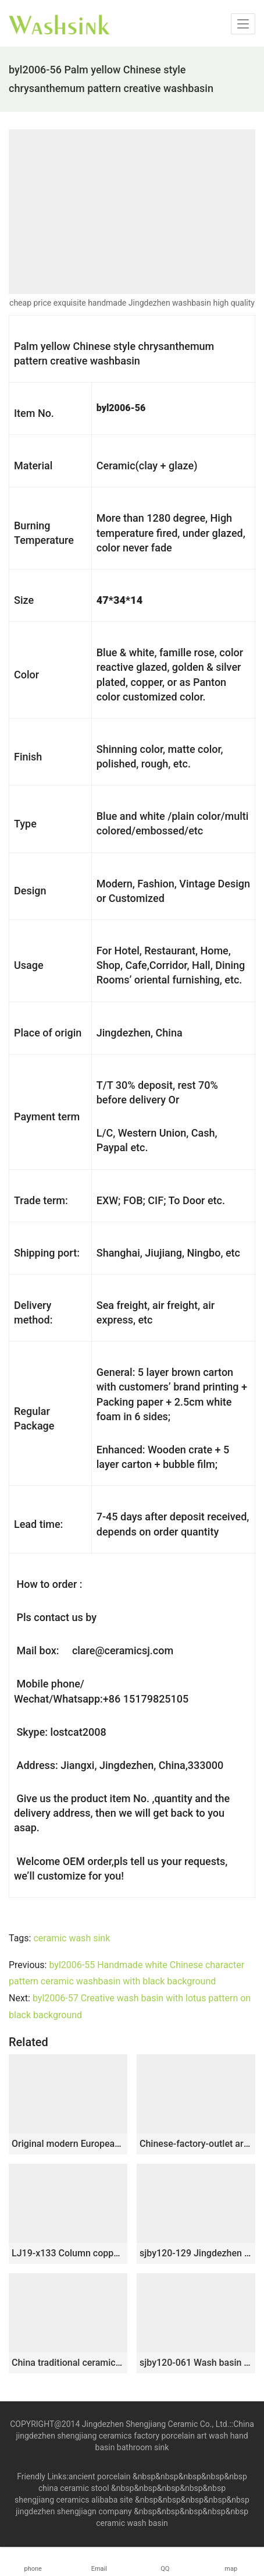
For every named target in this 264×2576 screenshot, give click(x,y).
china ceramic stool (73, 2488)
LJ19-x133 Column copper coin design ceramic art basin (68, 2253)
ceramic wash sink (71, 1938)
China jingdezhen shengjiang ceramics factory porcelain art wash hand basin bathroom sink (135, 2435)
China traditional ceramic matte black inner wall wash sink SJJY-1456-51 (68, 2362)
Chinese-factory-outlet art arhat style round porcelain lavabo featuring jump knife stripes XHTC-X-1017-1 (196, 2143)
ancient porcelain (101, 2476)
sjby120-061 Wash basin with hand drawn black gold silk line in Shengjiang (196, 2362)
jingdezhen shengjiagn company (74, 2511)
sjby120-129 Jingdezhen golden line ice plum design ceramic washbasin (196, 2253)
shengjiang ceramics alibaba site (74, 2499)
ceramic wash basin (132, 2523)
